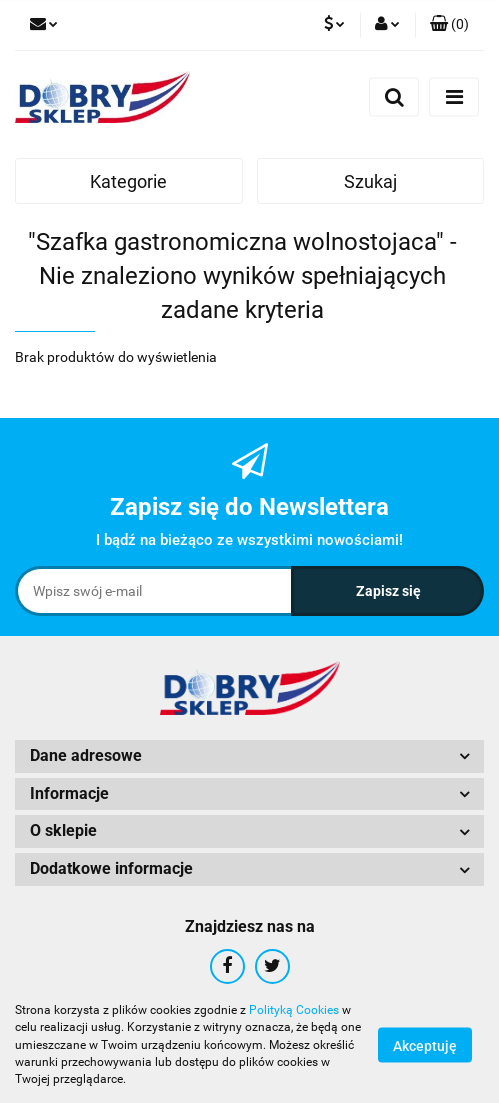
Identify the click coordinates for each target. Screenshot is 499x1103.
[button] (449, 25)
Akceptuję (425, 1046)
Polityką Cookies (294, 1010)
